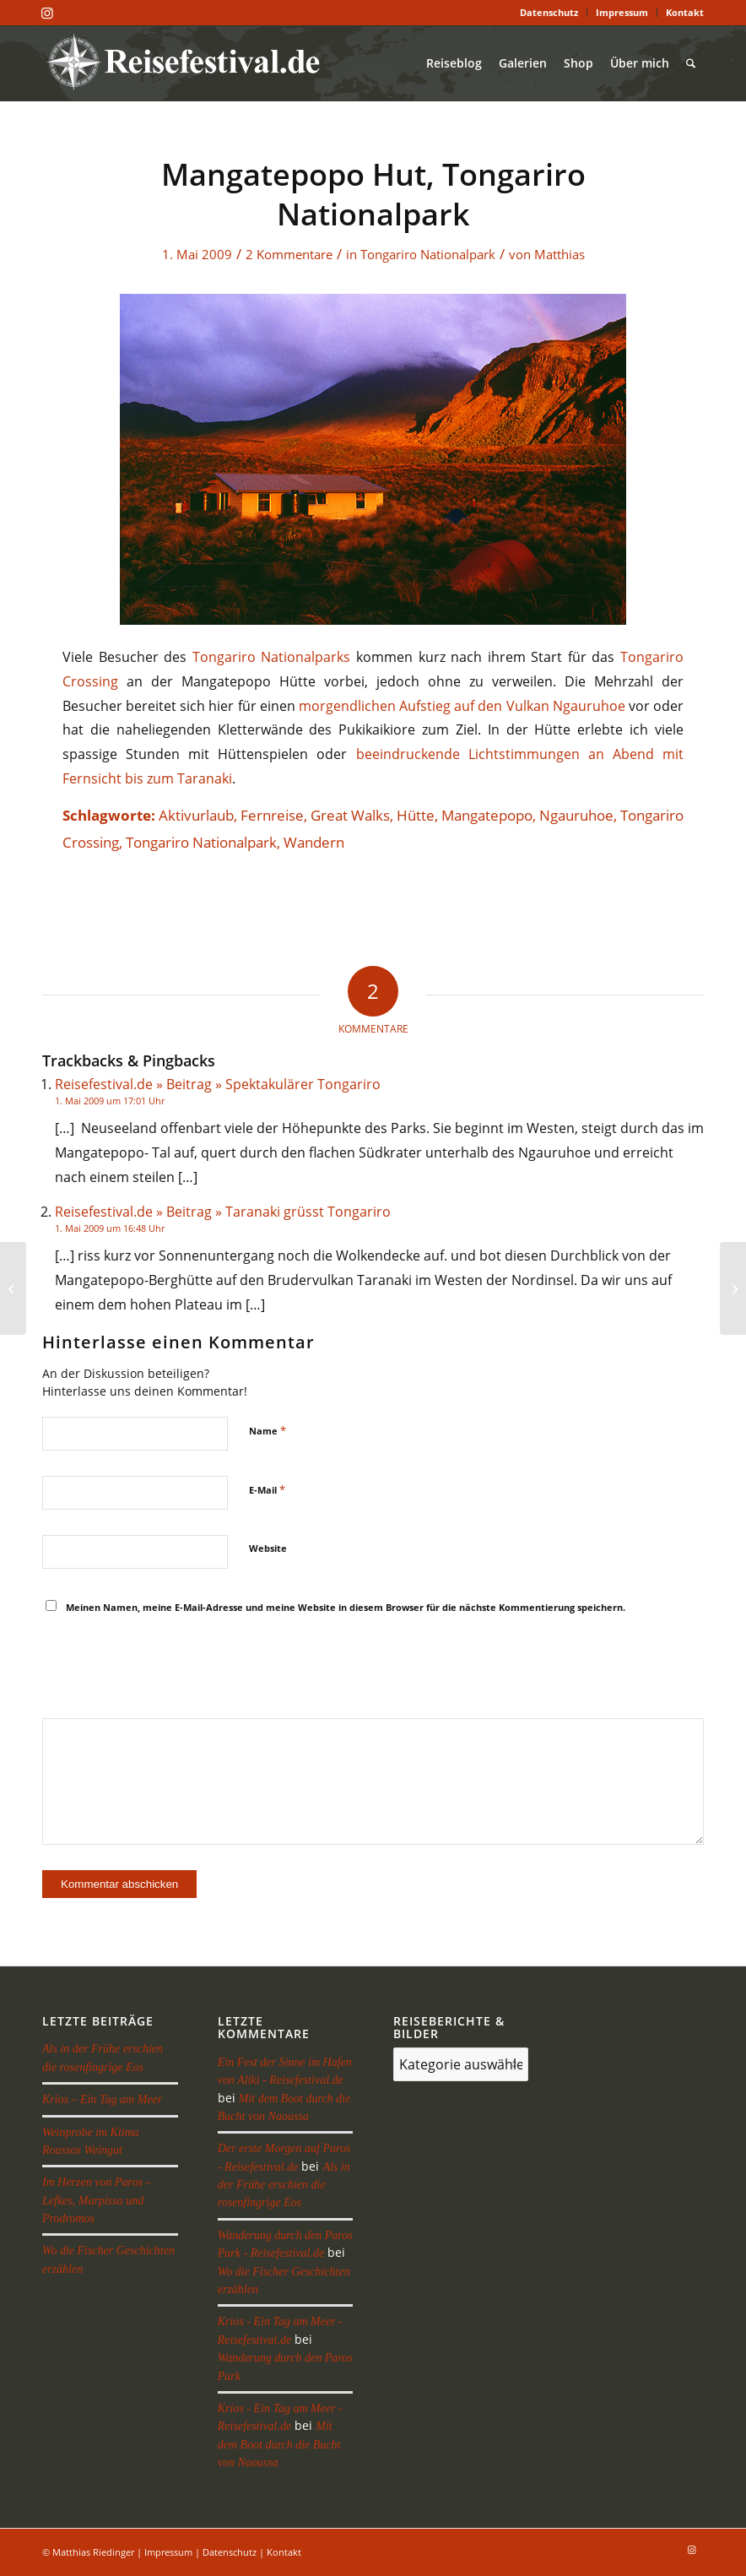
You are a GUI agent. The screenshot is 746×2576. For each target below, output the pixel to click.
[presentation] (170, 1668)
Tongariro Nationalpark (427, 254)
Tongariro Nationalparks (271, 657)
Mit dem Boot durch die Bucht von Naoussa (279, 2444)
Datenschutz (549, 12)
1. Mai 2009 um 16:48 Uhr (110, 1228)
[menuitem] (549, 12)
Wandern (314, 842)
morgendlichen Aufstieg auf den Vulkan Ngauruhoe (462, 706)
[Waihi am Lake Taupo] (733, 1288)
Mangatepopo (486, 815)
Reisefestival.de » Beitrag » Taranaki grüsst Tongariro (223, 1211)
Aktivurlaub (196, 815)
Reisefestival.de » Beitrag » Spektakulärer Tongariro (218, 1084)
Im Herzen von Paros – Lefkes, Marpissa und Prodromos (96, 2200)
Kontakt (685, 12)
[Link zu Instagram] (47, 12)
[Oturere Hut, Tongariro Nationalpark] (13, 1288)
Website (268, 1548)
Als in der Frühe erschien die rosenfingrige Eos (284, 2185)
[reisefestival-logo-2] (189, 63)
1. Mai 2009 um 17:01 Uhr (110, 1100)
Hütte (416, 815)
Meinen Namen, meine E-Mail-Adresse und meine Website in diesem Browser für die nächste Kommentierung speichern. (345, 1607)
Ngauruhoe (576, 815)
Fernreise (272, 815)
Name (267, 1430)
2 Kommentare (289, 254)
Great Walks (350, 815)
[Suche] (691, 63)
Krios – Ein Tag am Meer (102, 2099)
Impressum (622, 12)
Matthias (559, 254)
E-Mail (267, 1489)
